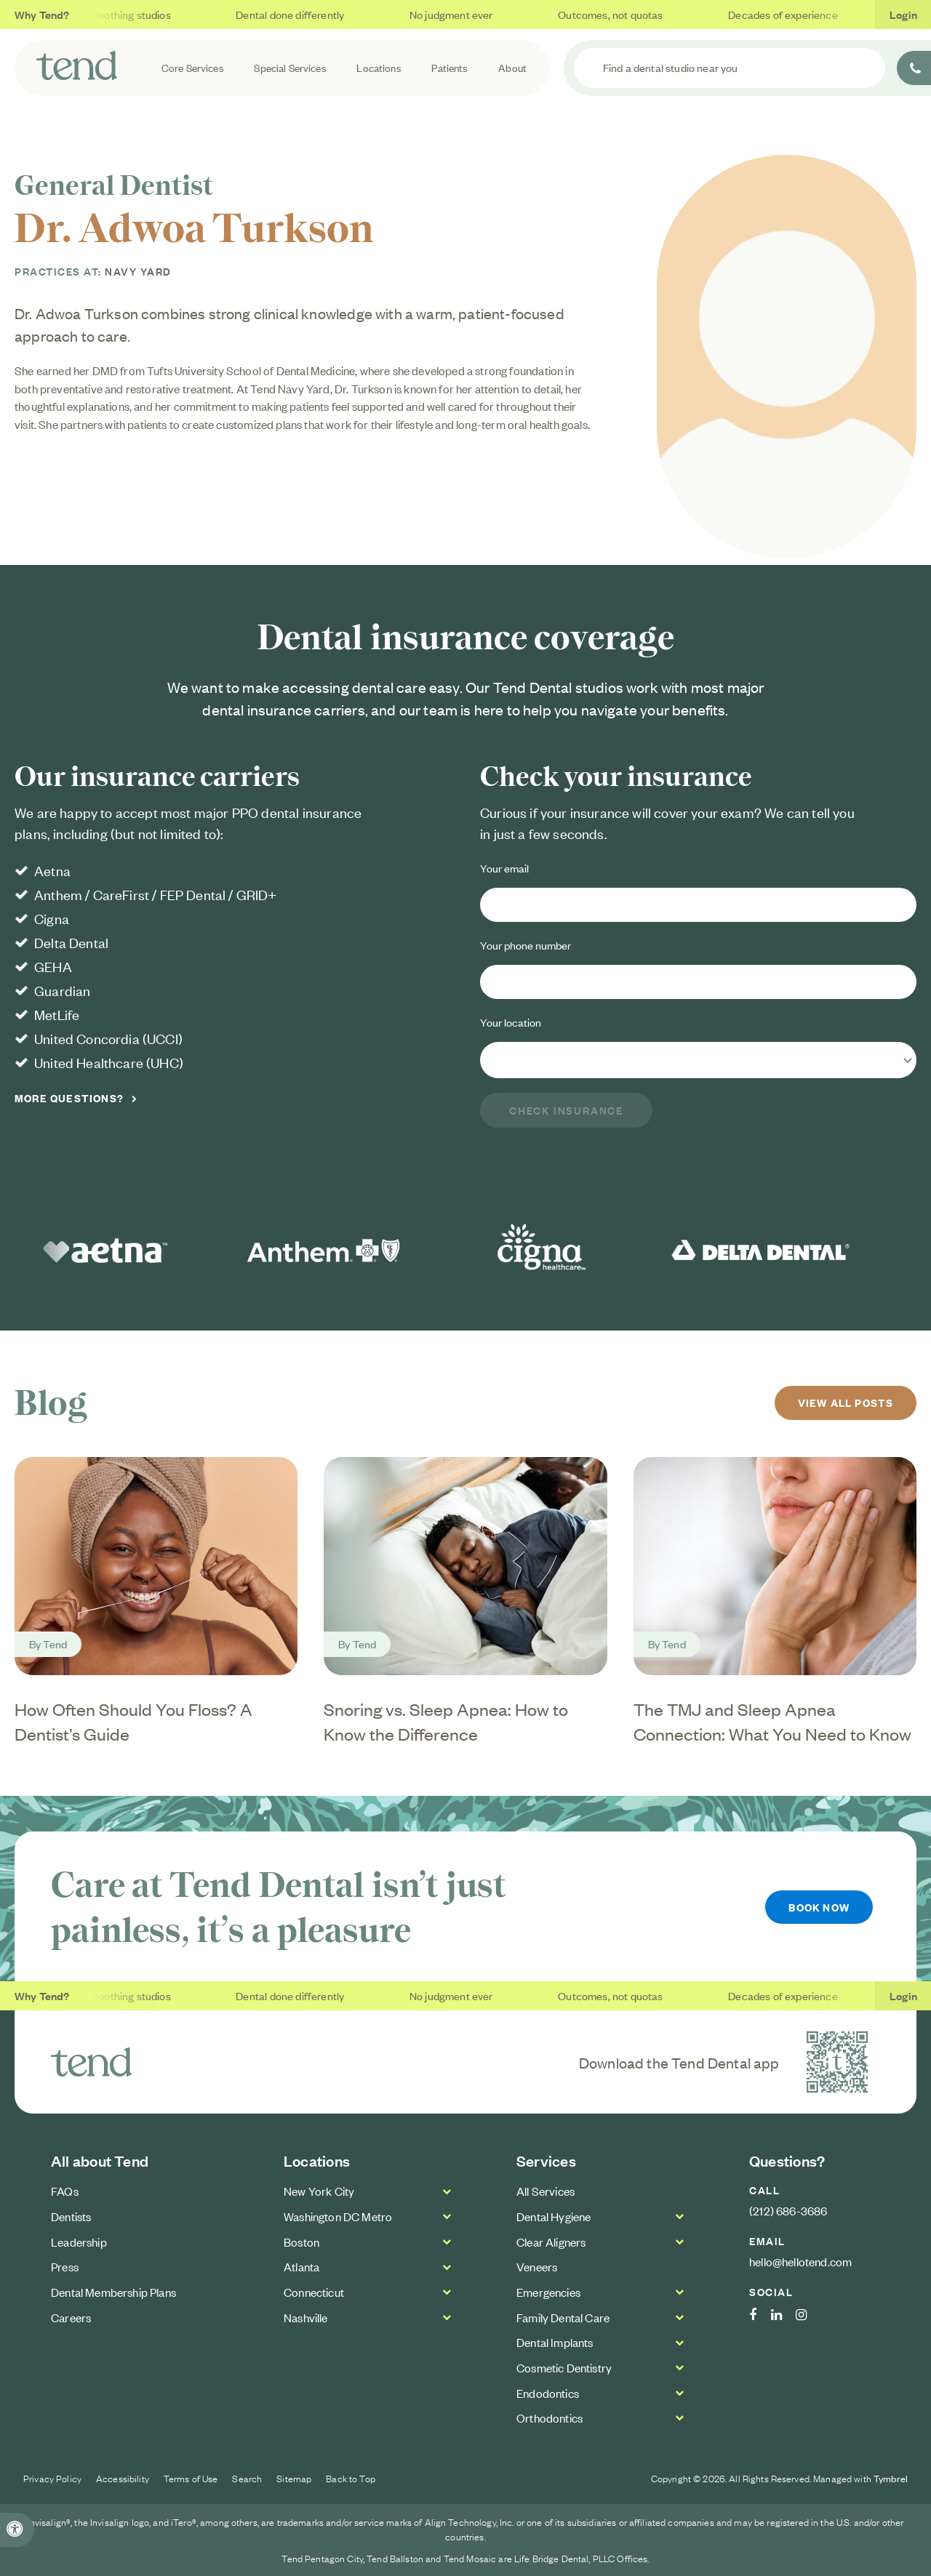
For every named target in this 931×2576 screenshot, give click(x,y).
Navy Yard (138, 270)
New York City (319, 2191)
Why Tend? (42, 14)
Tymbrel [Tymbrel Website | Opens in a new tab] (891, 2478)
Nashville (306, 2316)
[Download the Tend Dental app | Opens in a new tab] (837, 2062)
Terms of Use (191, 2478)
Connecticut (314, 2292)
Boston (301, 2241)
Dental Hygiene (553, 2216)
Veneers (536, 2266)
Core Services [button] (192, 67)
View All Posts (845, 1402)
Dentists (71, 2216)
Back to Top (350, 2478)
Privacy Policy (52, 2478)
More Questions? (69, 1098)
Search (247, 2478)
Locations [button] (378, 67)
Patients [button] (449, 67)
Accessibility (122, 2478)
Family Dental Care (563, 2316)
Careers (71, 2316)
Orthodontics (549, 2417)
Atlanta (301, 2266)
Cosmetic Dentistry (564, 2367)
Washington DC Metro (338, 2216)
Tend (55, 1643)
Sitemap (293, 2478)
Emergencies (548, 2292)
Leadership (79, 2241)
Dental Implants (555, 2342)
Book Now (819, 1906)
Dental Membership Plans (113, 2292)
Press (65, 2266)
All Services (545, 2191)
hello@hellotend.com (800, 2261)
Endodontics (547, 2392)
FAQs (65, 2191)
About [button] (512, 67)
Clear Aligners (551, 2241)
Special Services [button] (290, 67)
